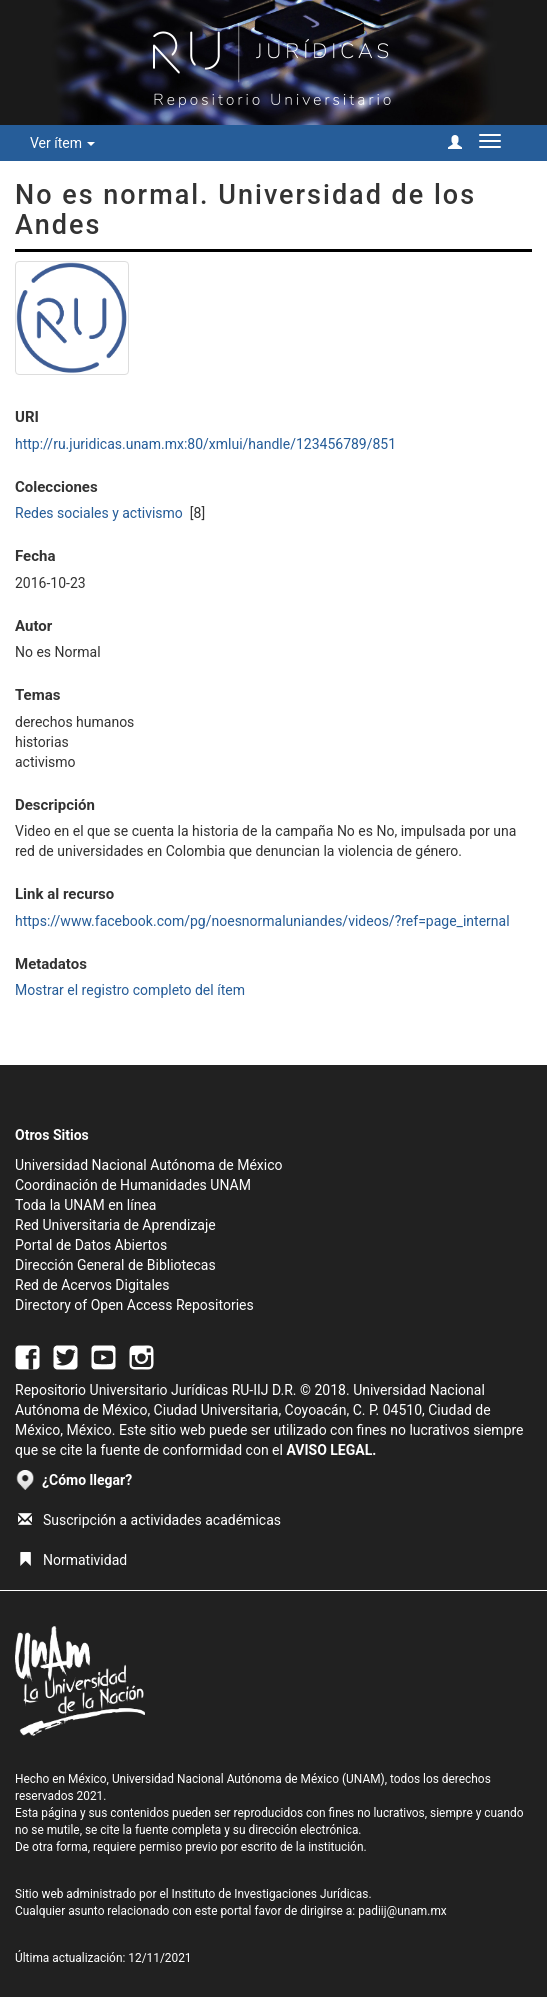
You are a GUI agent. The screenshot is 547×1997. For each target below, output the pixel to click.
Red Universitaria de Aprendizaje (115, 1225)
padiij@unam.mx (402, 1911)
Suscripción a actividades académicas (149, 1520)
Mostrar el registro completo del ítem (130, 990)
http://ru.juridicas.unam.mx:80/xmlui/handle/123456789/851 (205, 444)
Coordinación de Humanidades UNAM (133, 1185)
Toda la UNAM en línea (85, 1205)
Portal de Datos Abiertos (91, 1245)
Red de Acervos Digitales (92, 1285)
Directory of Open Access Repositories (134, 1305)
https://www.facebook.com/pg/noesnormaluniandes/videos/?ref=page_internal (262, 921)
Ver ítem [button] (62, 143)
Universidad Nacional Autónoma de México (149, 1165)
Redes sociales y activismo (100, 513)
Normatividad (72, 1560)
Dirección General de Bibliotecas (115, 1265)
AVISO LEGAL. (331, 1450)
